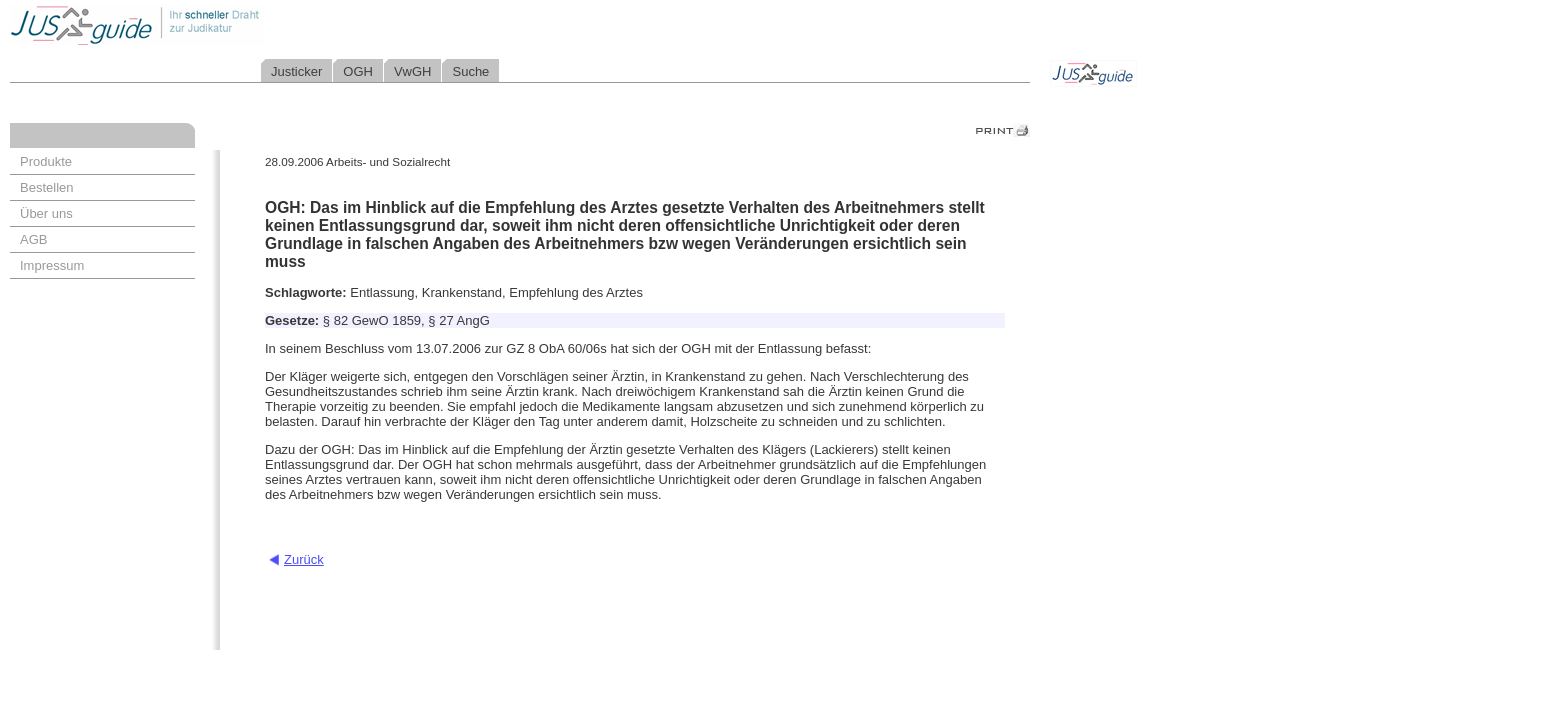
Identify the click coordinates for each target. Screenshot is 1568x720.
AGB (33, 239)
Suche (470, 71)
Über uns (46, 213)
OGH (358, 71)
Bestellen (46, 187)
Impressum (52, 265)
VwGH (413, 71)
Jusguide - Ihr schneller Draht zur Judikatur (201, 24)
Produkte (46, 161)
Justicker (296, 71)
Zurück (304, 559)
